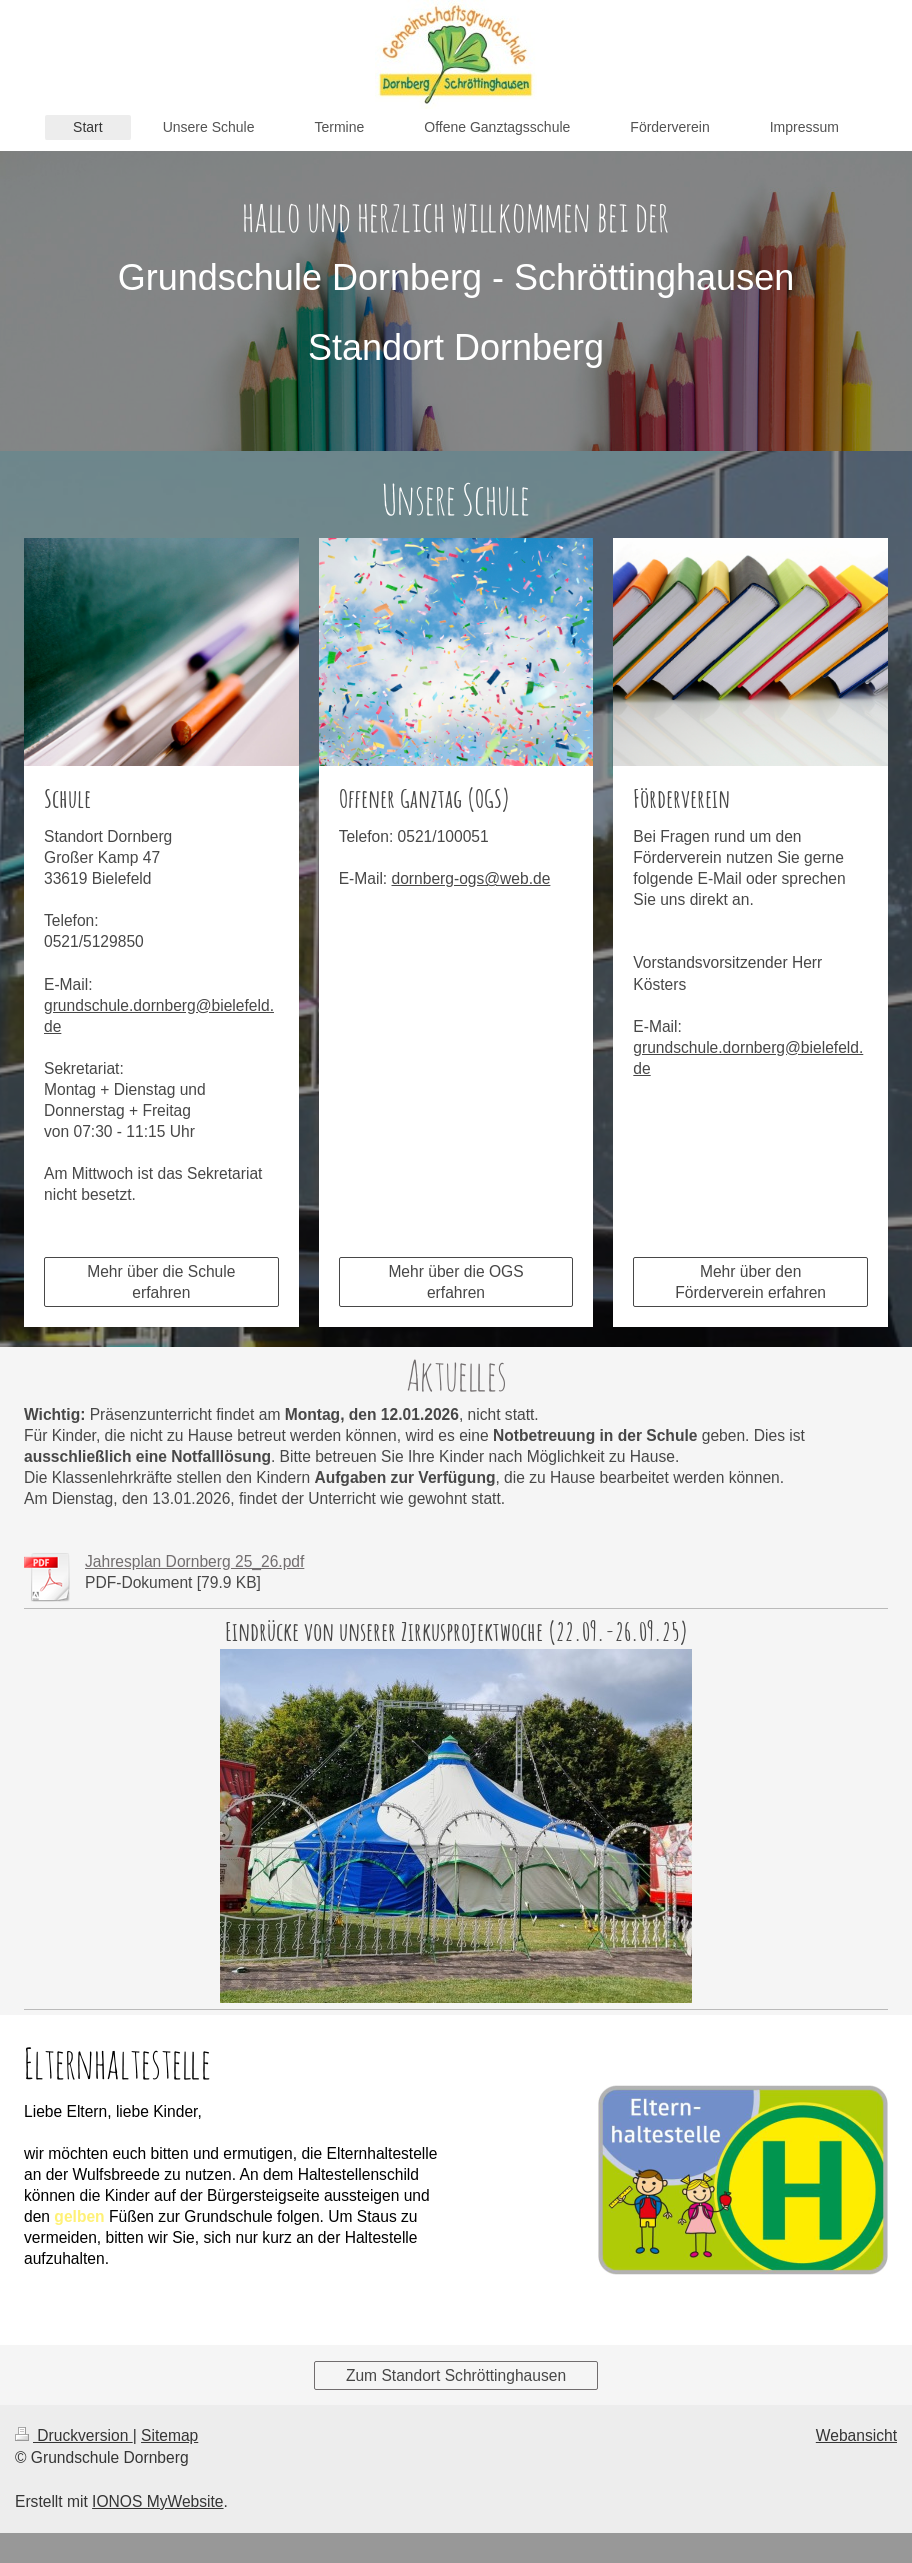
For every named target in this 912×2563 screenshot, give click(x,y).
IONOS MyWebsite (157, 2501)
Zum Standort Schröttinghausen (456, 2375)
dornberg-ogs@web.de (471, 878)
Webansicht (856, 2435)
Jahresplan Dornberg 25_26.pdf (194, 1561)
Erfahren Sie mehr (119, 2294)
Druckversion (74, 2435)
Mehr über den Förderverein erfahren (750, 1282)
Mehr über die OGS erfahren (455, 1282)
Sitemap (169, 2435)
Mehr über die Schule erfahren (161, 1282)
